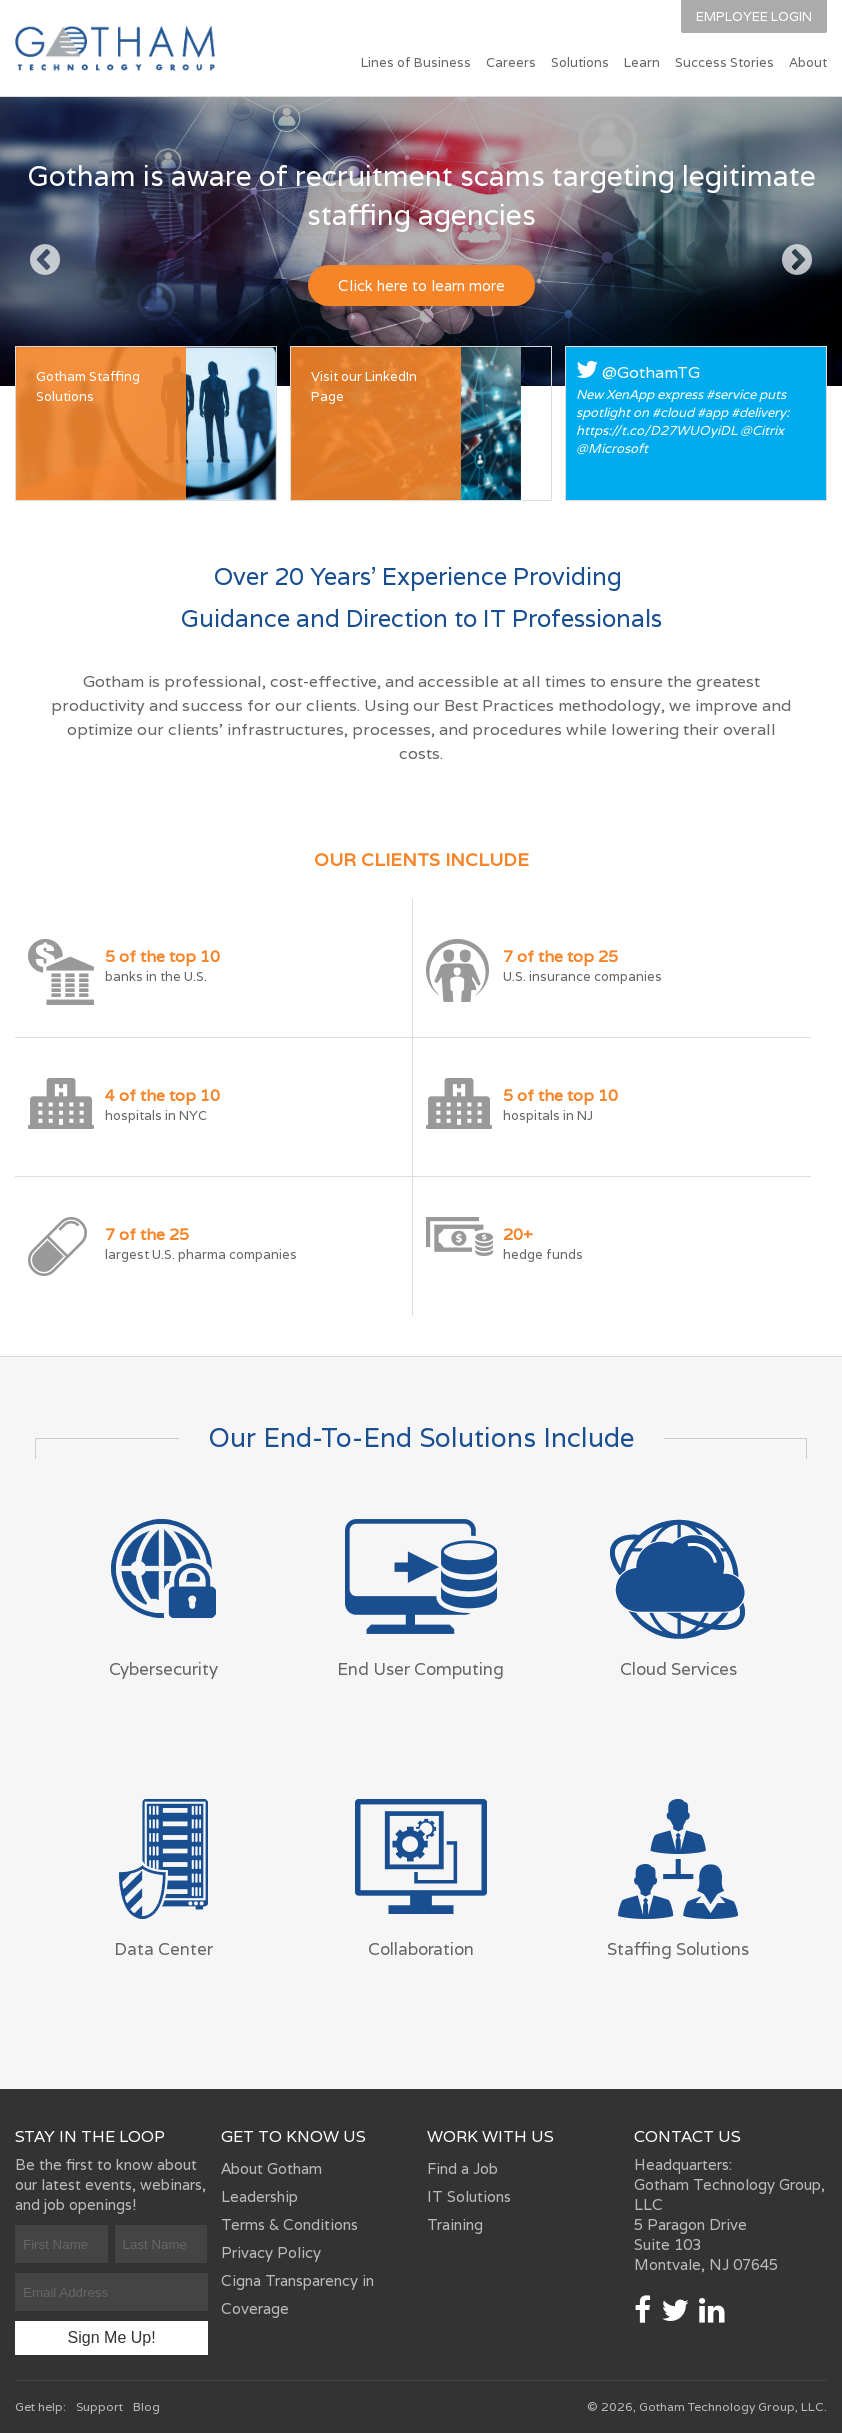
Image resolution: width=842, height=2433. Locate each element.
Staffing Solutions (678, 1949)
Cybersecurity (163, 1669)
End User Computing (420, 1669)
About (808, 62)
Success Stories (724, 62)
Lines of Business (416, 62)
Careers (511, 62)
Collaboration (421, 1949)
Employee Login (754, 16)
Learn (642, 62)
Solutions (580, 62)
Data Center (163, 1949)
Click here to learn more (421, 285)
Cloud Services (678, 1669)
